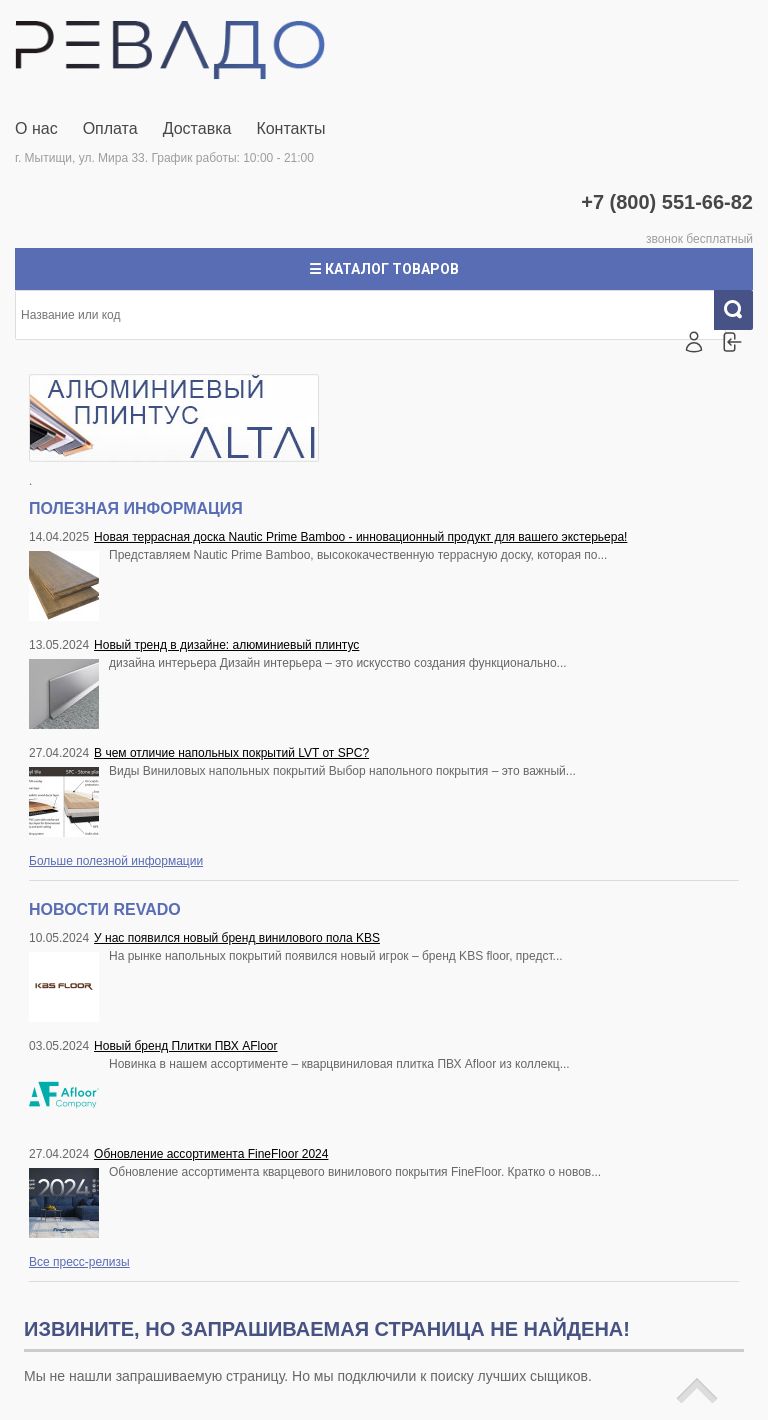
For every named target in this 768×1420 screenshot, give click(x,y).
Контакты (290, 128)
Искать (741, 310)
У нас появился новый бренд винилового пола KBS (237, 938)
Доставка (197, 128)
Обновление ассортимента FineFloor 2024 (211, 1154)
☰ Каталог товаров (384, 269)
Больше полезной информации (116, 861)
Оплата (110, 128)
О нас (36, 128)
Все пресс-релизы (79, 1262)
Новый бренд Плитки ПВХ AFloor (185, 1046)
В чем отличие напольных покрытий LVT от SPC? (231, 753)
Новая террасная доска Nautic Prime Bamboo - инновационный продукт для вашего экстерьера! (360, 537)
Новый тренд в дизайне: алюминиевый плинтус (226, 645)
